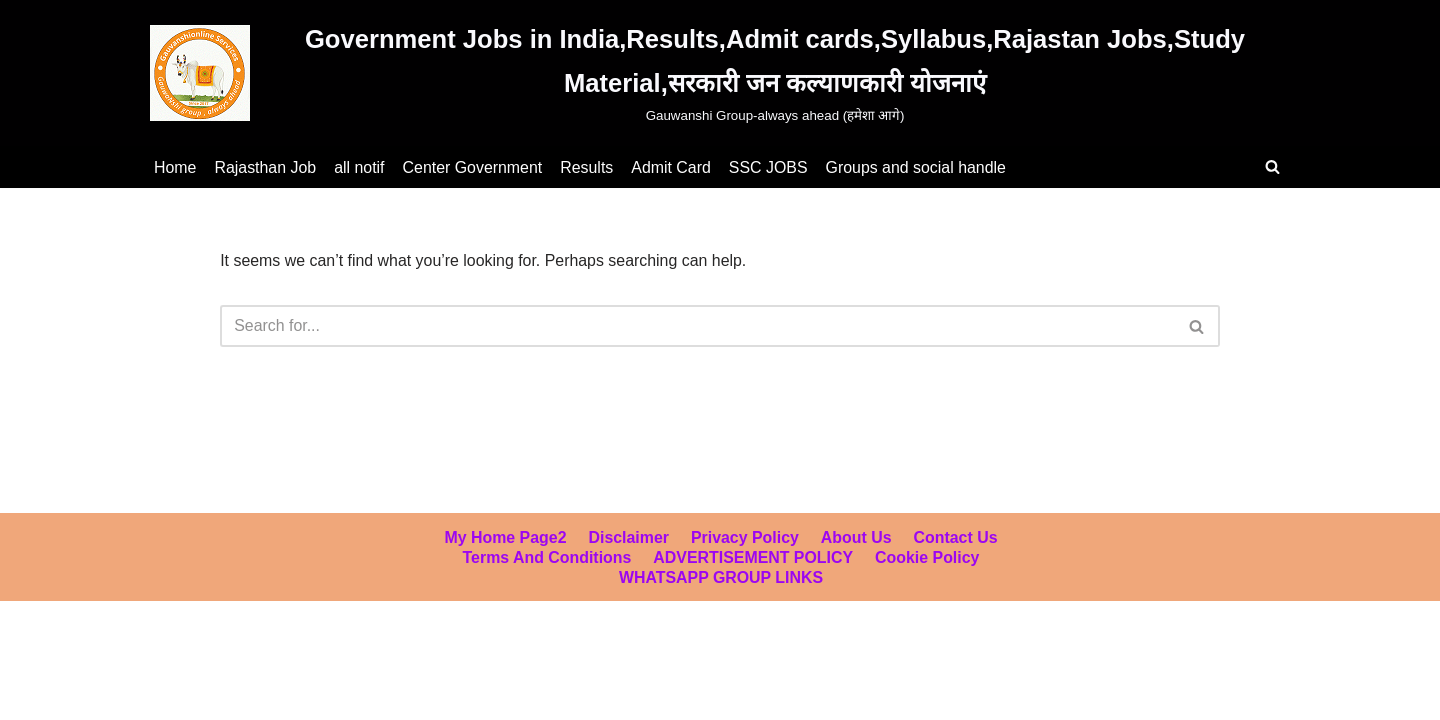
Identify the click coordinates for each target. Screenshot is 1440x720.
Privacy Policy (745, 587)
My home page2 (504, 587)
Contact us (956, 587)
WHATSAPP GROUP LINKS (720, 628)
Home (175, 167)
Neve (33, 694)
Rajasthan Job (266, 167)
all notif (360, 167)
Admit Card (674, 167)
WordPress (193, 694)
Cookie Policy (928, 607)
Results (588, 167)
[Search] (1272, 166)
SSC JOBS (771, 167)
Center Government (474, 167)
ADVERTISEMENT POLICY (753, 607)
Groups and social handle (919, 167)
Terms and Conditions (546, 607)
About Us (856, 587)
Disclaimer (628, 587)
